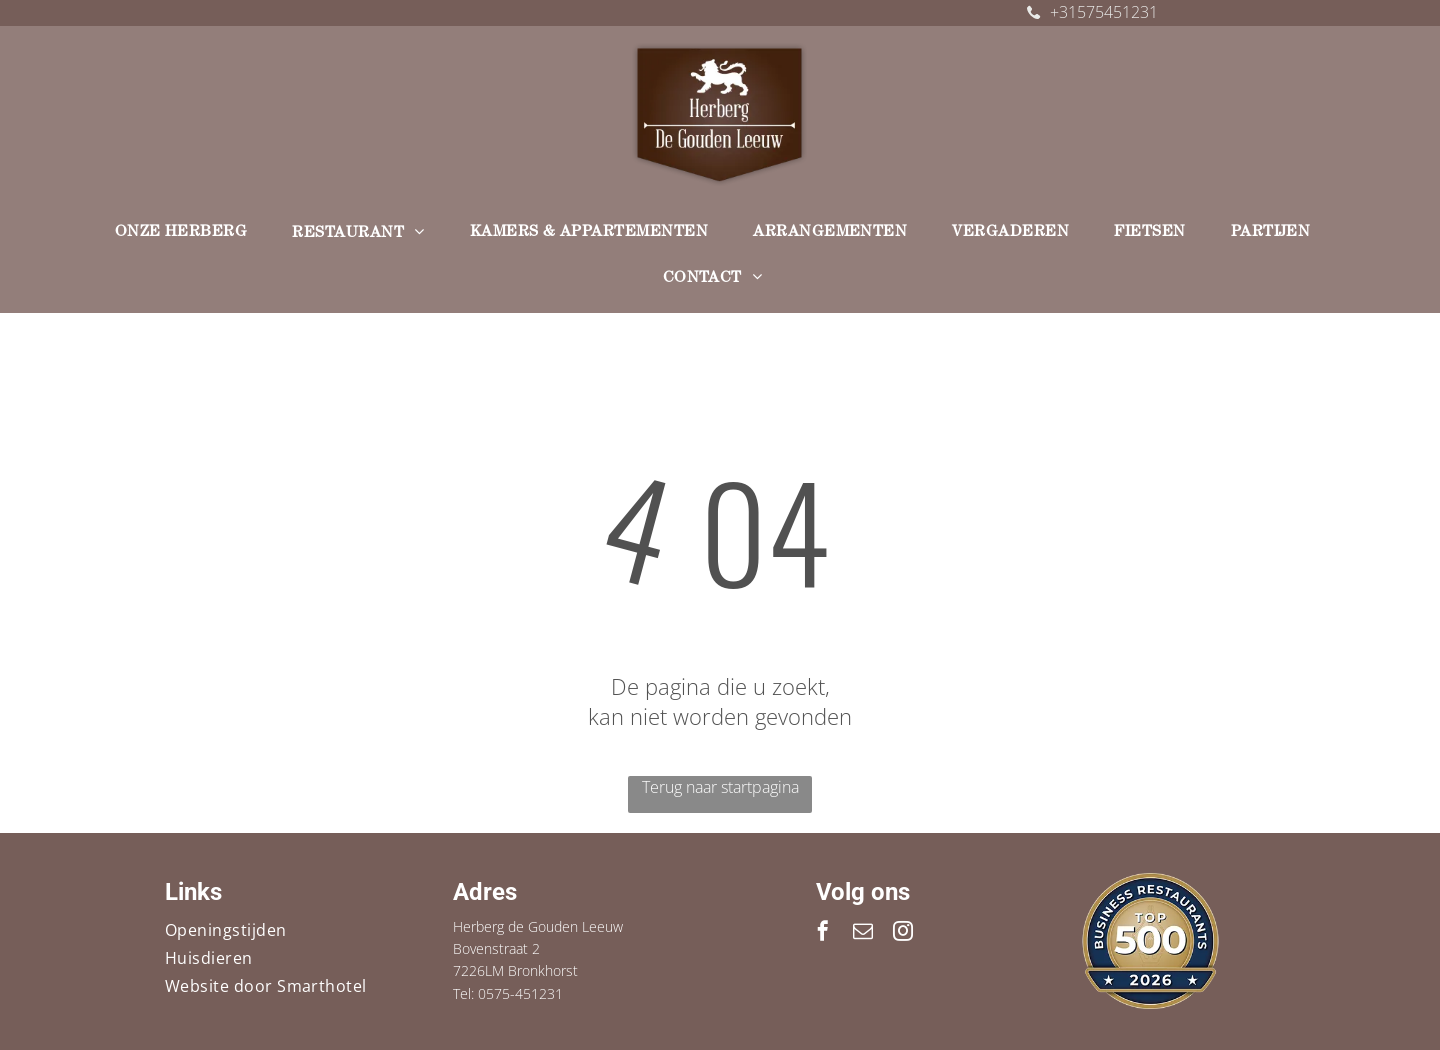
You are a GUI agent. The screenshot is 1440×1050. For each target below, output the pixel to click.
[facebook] (823, 933)
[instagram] (903, 933)
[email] (863, 933)
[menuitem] (189, 233)
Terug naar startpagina (720, 787)
